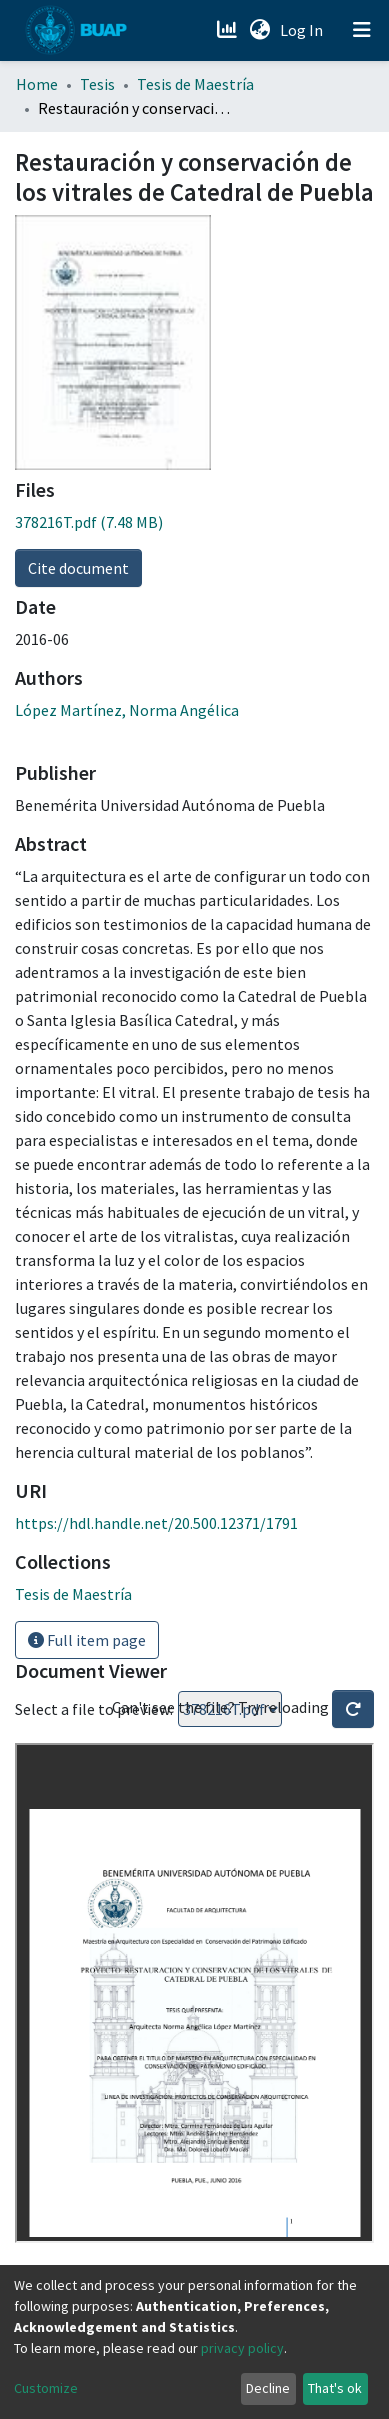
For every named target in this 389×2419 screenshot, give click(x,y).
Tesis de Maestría (195, 84)
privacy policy (242, 2348)
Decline (268, 2388)
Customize (46, 2388)
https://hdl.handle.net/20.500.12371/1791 (156, 1523)
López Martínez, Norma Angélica (127, 710)
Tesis (97, 84)
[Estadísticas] (228, 30)
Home (37, 84)
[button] (259, 30)
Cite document (78, 568)
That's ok (335, 2388)
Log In (303, 30)
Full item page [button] (87, 1640)
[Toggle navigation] (362, 30)
